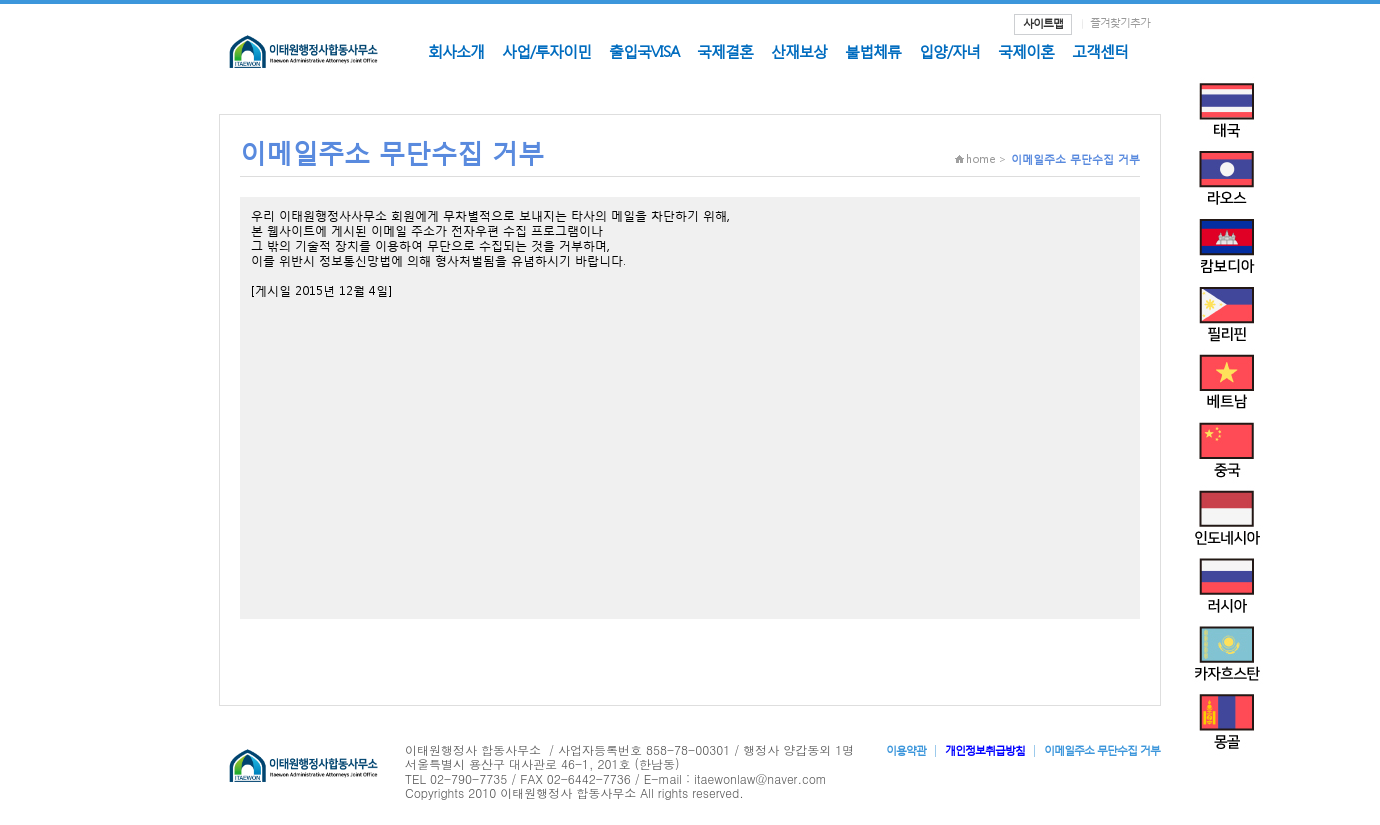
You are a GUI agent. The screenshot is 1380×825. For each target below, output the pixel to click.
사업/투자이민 (546, 51)
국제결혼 (725, 51)
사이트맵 (1043, 23)
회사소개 (456, 51)
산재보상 (799, 51)
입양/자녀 (949, 51)
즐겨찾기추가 (1120, 22)
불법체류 (873, 51)
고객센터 (1100, 51)
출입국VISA (644, 51)
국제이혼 (1026, 51)
